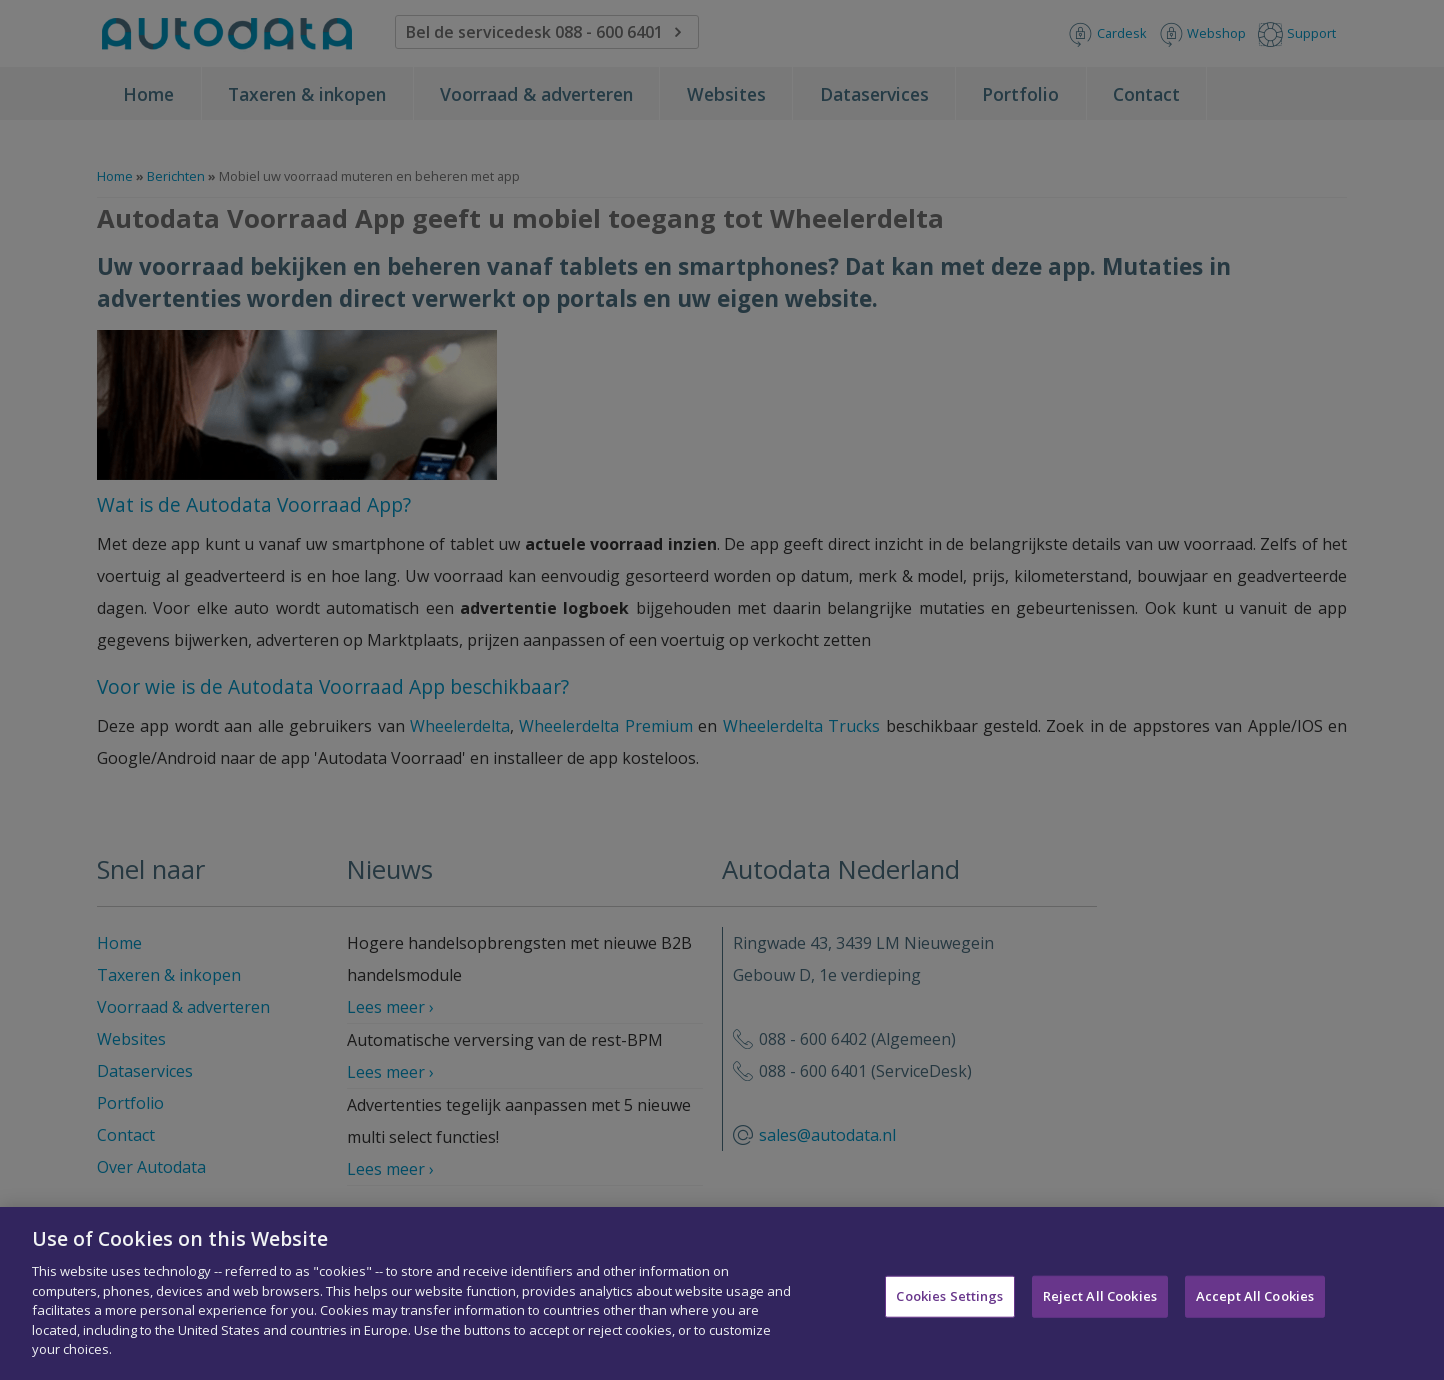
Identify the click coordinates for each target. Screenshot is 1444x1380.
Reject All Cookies (1100, 1303)
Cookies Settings (949, 1303)
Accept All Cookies (1255, 1303)
